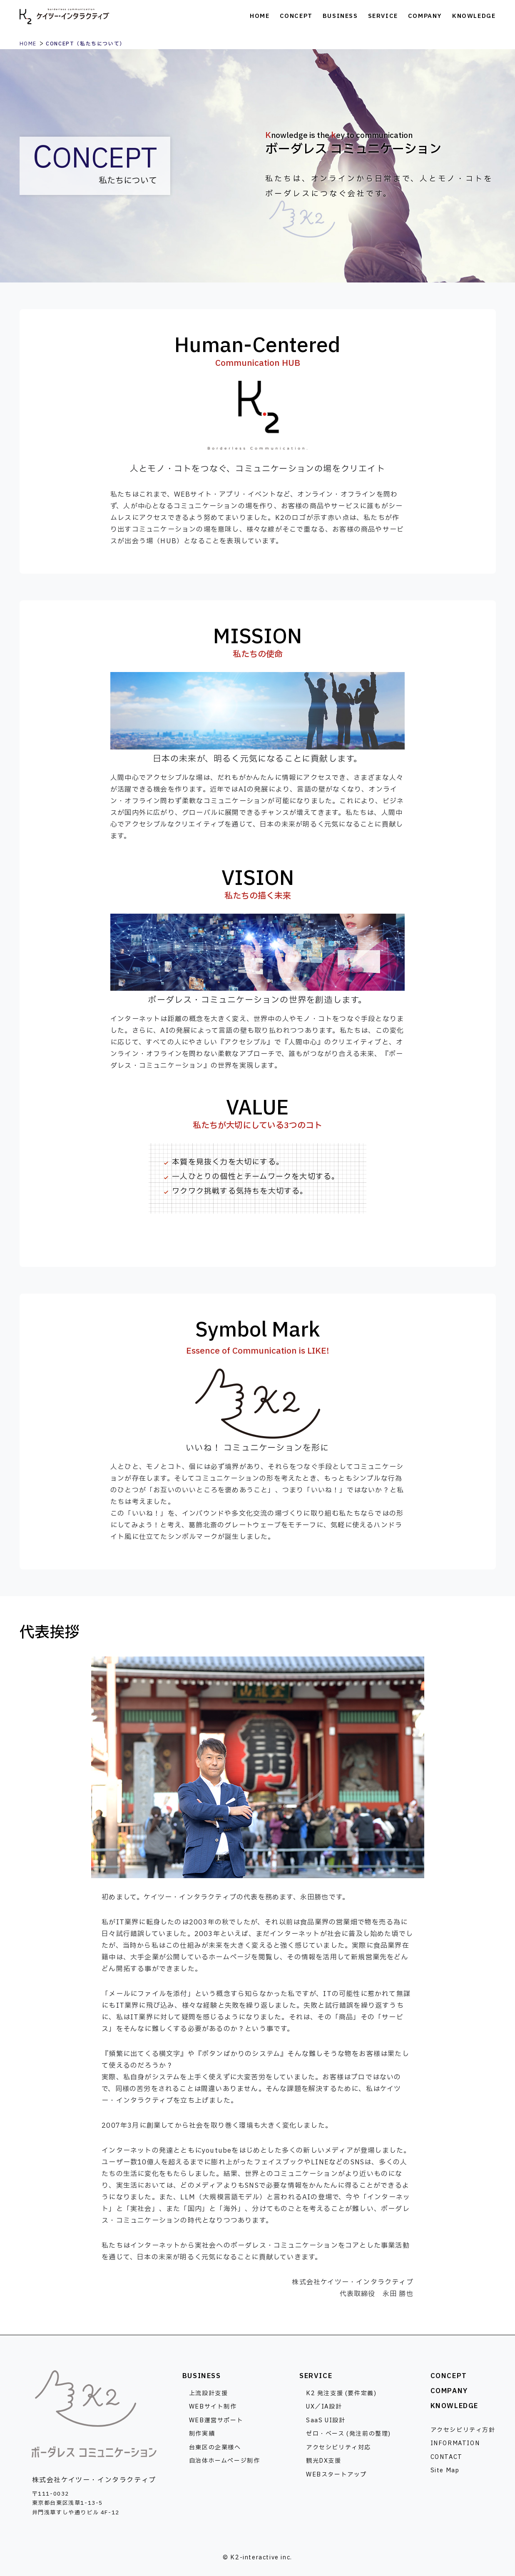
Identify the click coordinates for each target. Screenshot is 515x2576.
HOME (28, 43)
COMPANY (449, 2391)
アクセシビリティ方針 (462, 2430)
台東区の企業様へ (215, 2447)
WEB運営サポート (216, 2420)
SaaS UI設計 (325, 2420)
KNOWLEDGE (454, 2406)
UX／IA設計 (324, 2406)
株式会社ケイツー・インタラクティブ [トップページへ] (64, 16)
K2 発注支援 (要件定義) (341, 2393)
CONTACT (446, 2457)
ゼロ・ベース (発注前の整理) (348, 2433)
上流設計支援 (208, 2393)
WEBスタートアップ (336, 2474)
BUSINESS (201, 2376)
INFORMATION (455, 2443)
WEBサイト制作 (213, 2406)
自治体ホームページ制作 (224, 2460)
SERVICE (315, 2376)
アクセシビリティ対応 (338, 2447)
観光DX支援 (323, 2460)
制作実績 (202, 2433)
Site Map (445, 2470)
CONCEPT (448, 2376)
